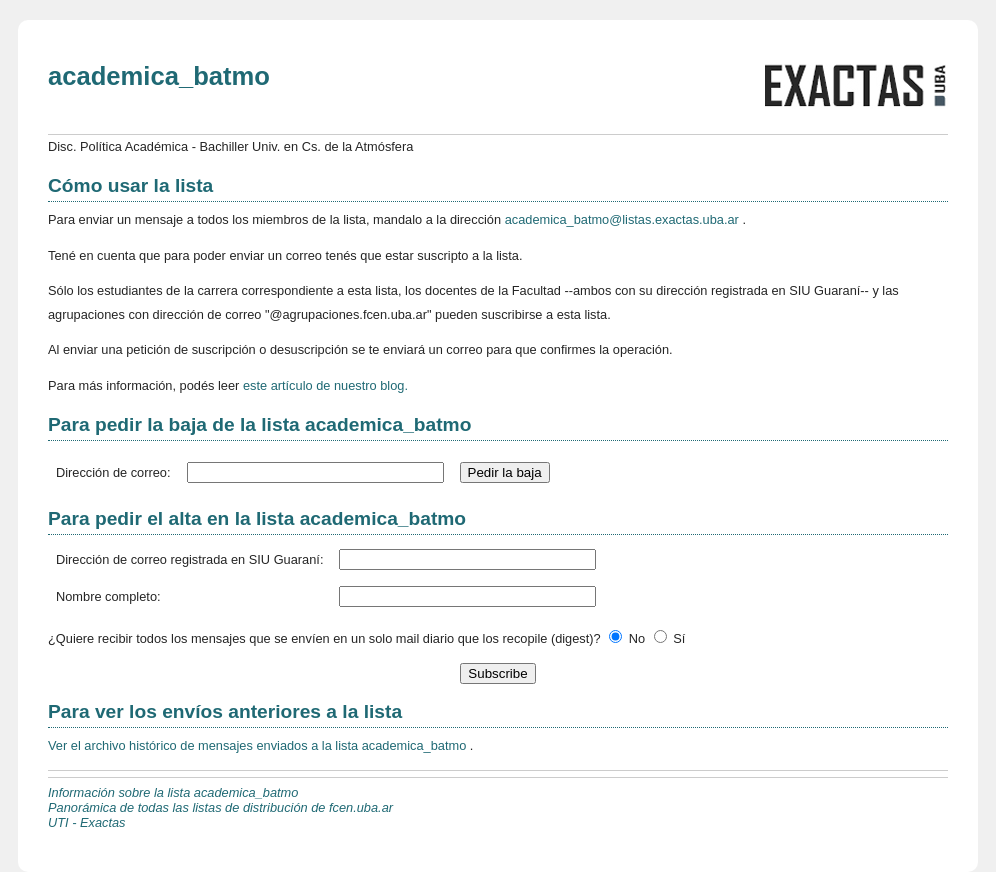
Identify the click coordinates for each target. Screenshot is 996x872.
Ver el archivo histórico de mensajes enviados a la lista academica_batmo (259, 745)
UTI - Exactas (87, 822)
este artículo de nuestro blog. (325, 385)
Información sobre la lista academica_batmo (173, 792)
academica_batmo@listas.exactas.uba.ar (624, 219)
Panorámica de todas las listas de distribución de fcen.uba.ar (220, 807)
